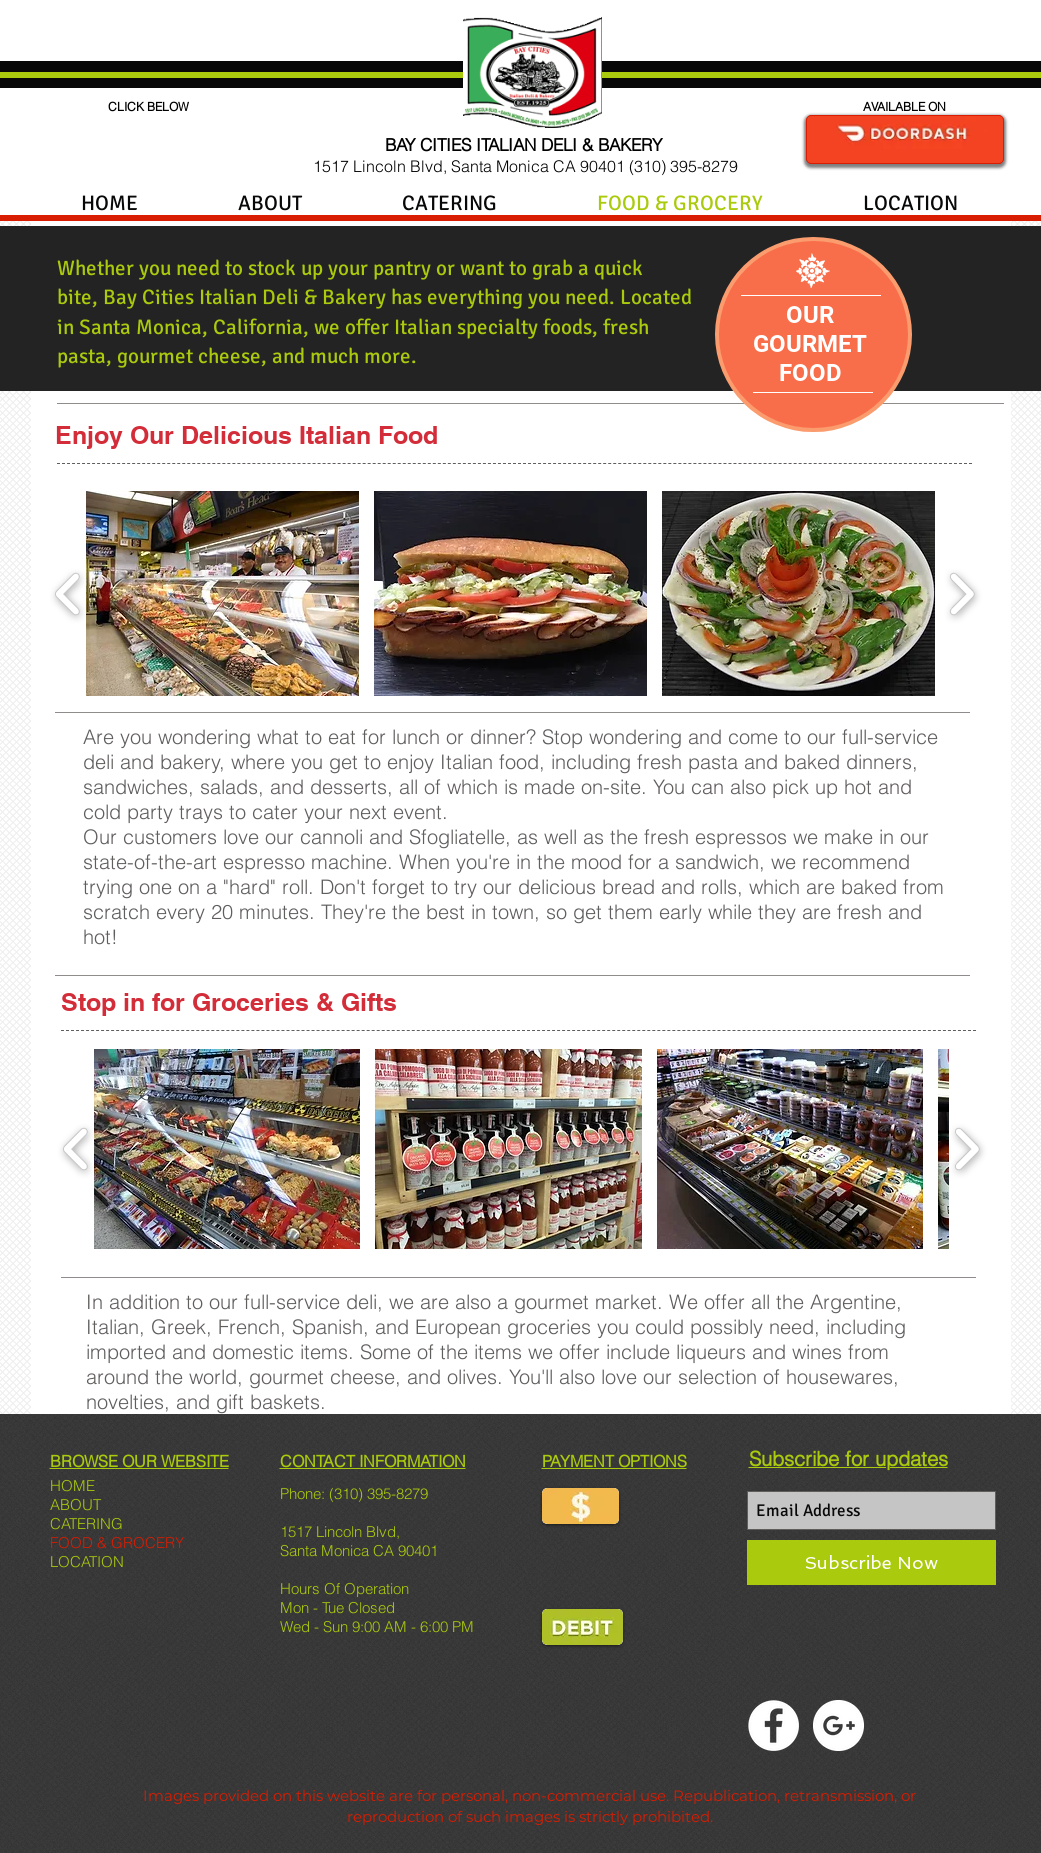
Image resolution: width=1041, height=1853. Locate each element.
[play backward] (68, 593)
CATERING (86, 1523)
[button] (222, 593)
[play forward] (961, 593)
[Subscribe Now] (871, 1562)
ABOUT (75, 1504)
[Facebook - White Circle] (773, 1725)
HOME (72, 1485)
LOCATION (87, 1561)
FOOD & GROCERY (117, 1542)
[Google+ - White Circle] (838, 1725)
